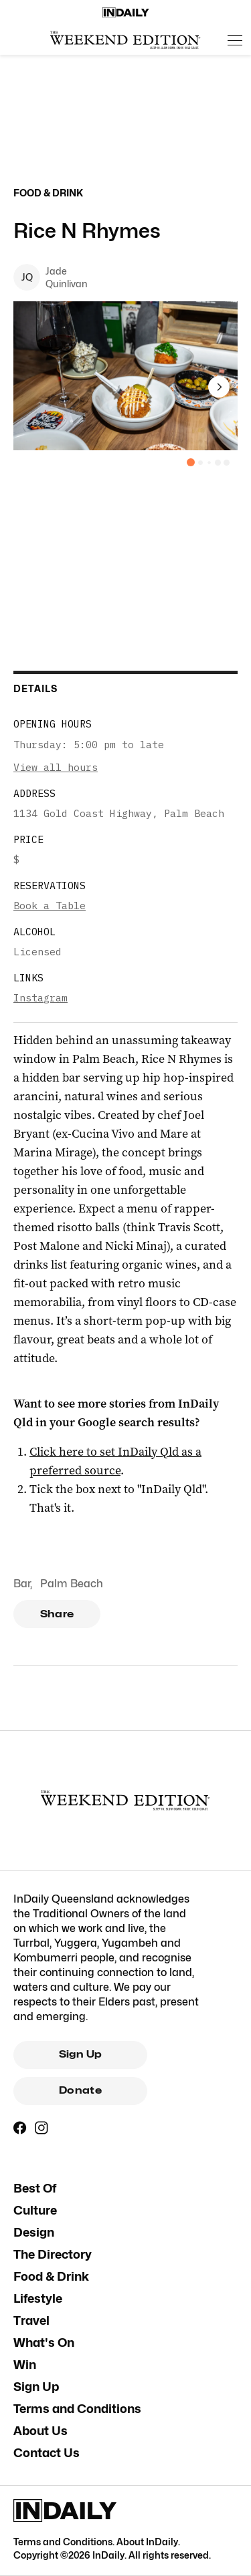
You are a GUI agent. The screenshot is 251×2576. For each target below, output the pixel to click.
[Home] (125, 12)
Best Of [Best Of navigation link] (34, 2188)
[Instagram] (41, 2127)
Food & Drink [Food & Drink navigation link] (51, 2276)
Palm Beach (71, 1583)
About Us (40, 2431)
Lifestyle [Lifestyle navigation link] (37, 2298)
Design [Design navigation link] (33, 2232)
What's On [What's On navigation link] (43, 2343)
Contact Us (46, 2453)
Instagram (40, 997)
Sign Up (80, 2054)
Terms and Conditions (77, 2409)
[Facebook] (20, 2127)
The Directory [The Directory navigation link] (52, 2254)
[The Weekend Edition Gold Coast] (125, 40)
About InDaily (147, 2541)
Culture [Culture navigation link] (35, 2210)
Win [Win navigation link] (24, 2365)
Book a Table (49, 905)
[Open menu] (235, 40)
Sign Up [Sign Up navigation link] (36, 2387)
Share (57, 1614)
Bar (21, 1583)
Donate (80, 2090)
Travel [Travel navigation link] (31, 2320)
